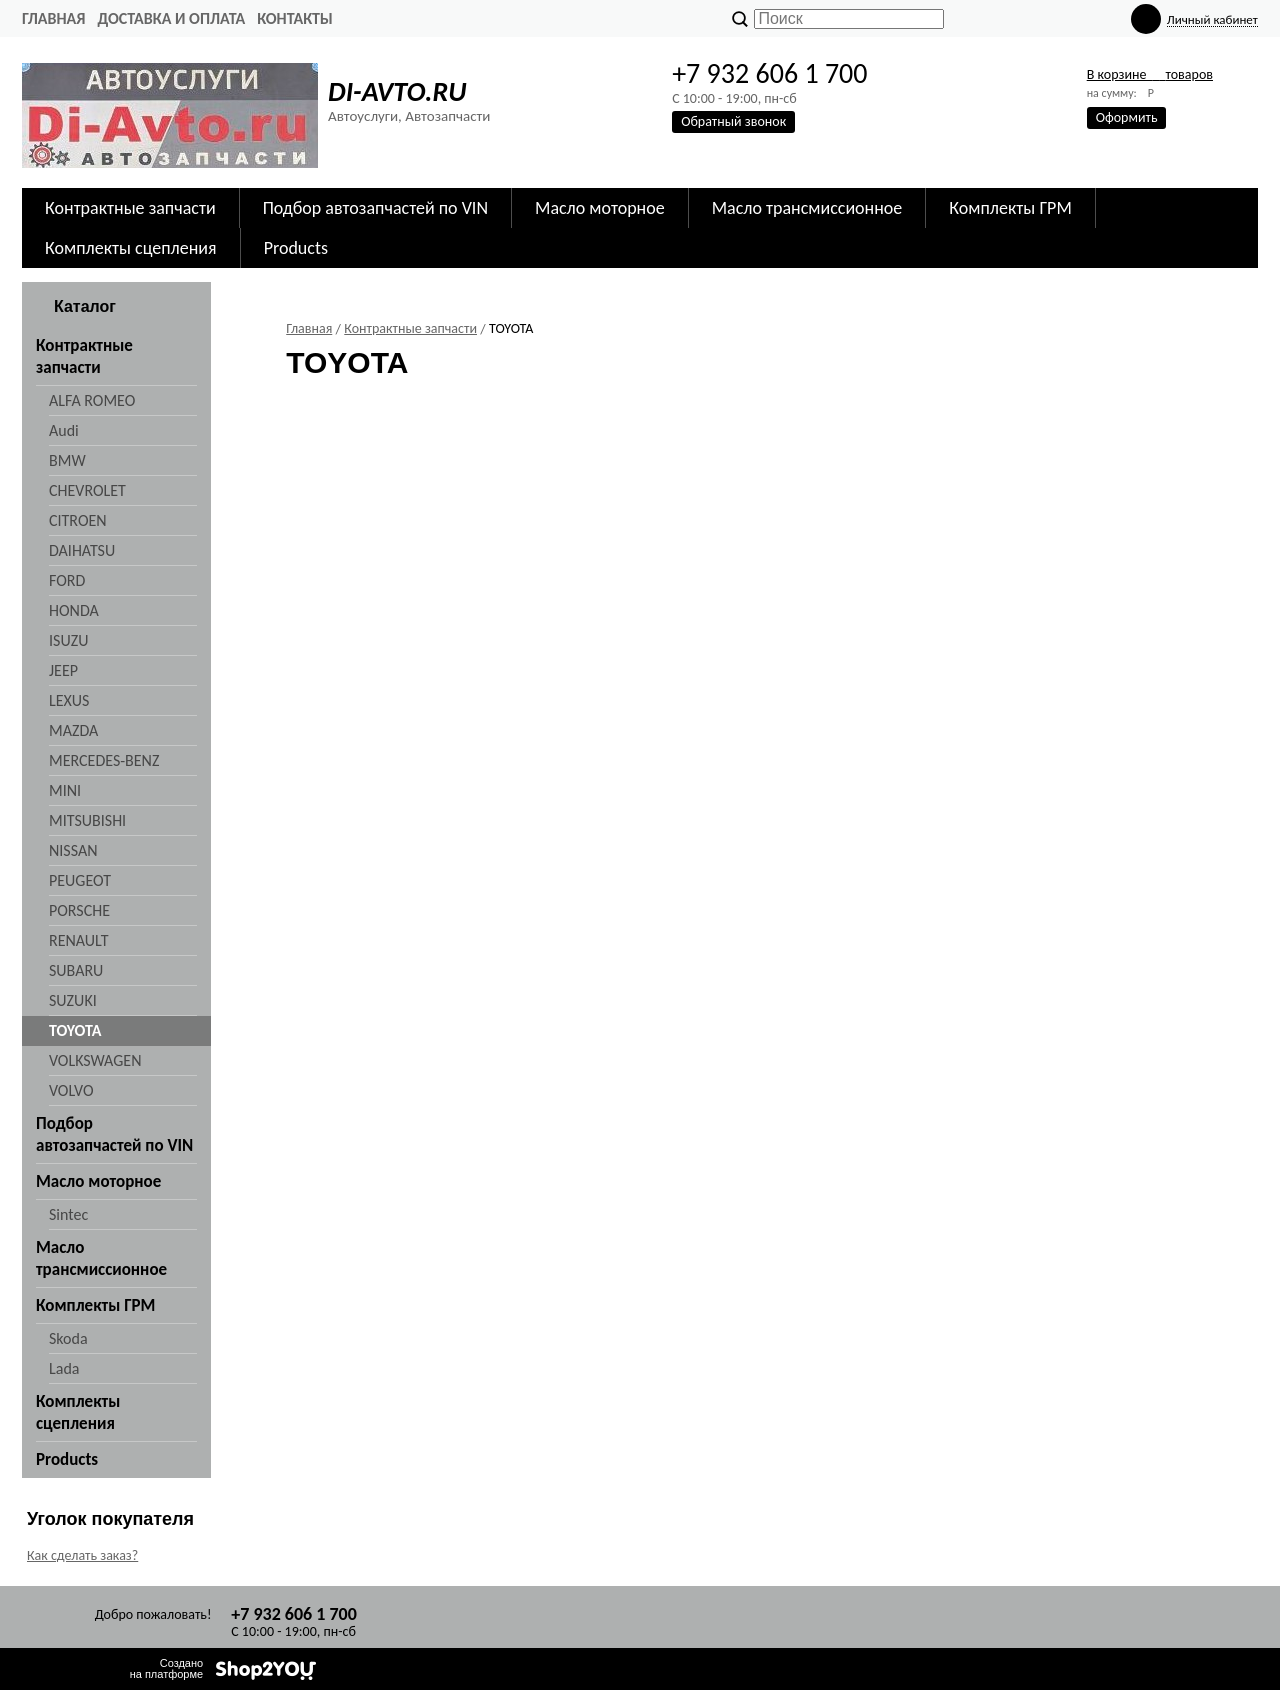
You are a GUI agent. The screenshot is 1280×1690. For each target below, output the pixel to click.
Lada (64, 1368)
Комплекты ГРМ (1010, 208)
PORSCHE (79, 910)
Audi (64, 430)
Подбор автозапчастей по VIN (375, 208)
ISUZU (68, 640)
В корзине (1150, 74)
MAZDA (73, 730)
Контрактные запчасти (130, 208)
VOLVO (71, 1090)
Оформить (1127, 117)
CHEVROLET (87, 490)
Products (296, 248)
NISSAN (73, 850)
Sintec (68, 1214)
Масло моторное (600, 208)
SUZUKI (73, 1000)
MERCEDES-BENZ (104, 760)
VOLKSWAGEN (95, 1060)
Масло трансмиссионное (807, 208)
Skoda (68, 1338)
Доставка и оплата (171, 18)
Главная (53, 18)
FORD (67, 580)
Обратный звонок (733, 121)
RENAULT (78, 940)
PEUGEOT (80, 880)
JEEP (63, 670)
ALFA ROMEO (92, 400)
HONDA (74, 610)
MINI (65, 790)
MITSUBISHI (87, 820)
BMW (67, 460)
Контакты (295, 18)
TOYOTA (75, 1030)
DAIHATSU (82, 550)
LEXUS (69, 700)
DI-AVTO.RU (397, 91)
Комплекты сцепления (131, 248)
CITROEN (78, 520)
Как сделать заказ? (82, 1555)
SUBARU (76, 970)
